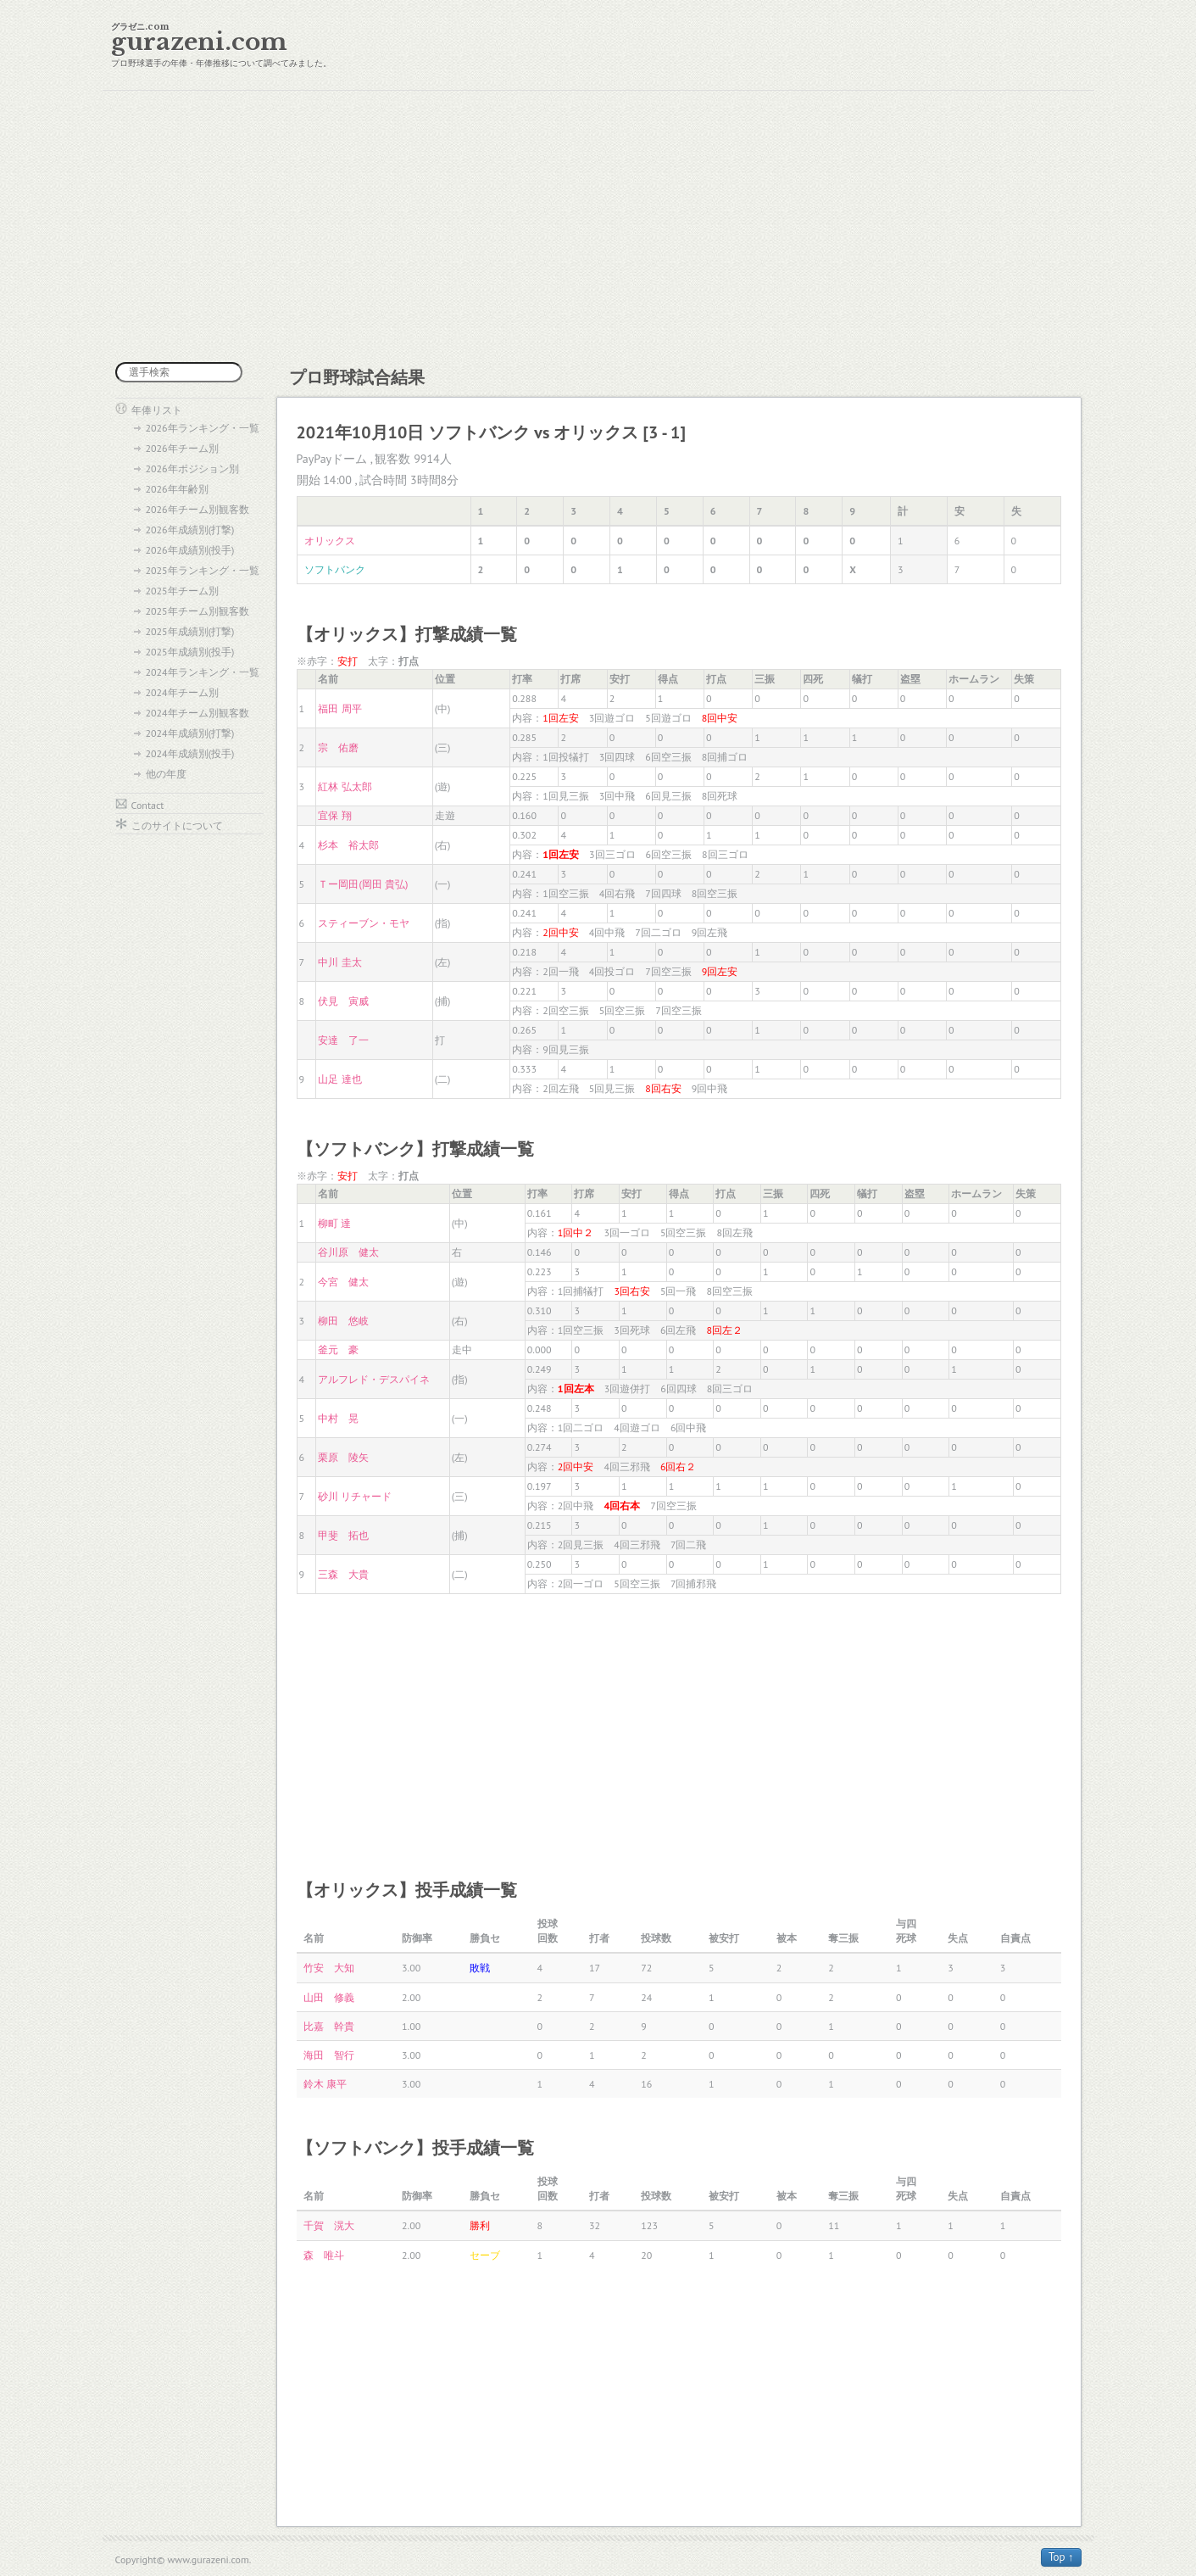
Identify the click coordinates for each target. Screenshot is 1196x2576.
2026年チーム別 (182, 448)
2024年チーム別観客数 (197, 712)
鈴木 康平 (325, 2083)
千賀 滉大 (328, 2225)
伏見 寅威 (343, 1001)
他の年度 (166, 773)
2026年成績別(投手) (190, 550)
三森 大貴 (343, 1574)
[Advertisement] (598, 226)
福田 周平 (339, 708)
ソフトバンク (334, 569)
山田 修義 (328, 1997)
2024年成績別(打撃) (190, 733)
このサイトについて (177, 825)
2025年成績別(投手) (190, 651)
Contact (147, 805)
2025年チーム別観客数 (197, 611)
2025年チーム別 (182, 590)
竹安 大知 (328, 1967)
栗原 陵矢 (343, 1457)
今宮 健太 (343, 1281)
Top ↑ (1061, 2557)
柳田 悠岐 (343, 1320)
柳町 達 (334, 1223)
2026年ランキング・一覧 (202, 427)
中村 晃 (338, 1418)
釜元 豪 (338, 1349)
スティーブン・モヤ (363, 923)
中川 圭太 (339, 962)
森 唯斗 (323, 2255)
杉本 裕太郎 (348, 845)
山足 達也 (339, 1079)
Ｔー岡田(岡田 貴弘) (363, 884)
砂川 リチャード (355, 1496)
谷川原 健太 (348, 1252)
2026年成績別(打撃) (190, 529)
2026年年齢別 (177, 488)
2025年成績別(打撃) (190, 631)
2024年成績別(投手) (190, 753)
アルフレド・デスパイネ (374, 1379)
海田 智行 (328, 2055)
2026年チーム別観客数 (197, 509)
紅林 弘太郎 (344, 786)
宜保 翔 (334, 815)
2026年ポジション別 (192, 468)
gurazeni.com (199, 42)
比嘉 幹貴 (328, 2026)
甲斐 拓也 (343, 1535)
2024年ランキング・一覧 (202, 672)
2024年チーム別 (182, 692)
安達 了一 (343, 1040)
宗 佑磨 (338, 747)
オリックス (329, 540)
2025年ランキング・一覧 (202, 570)
